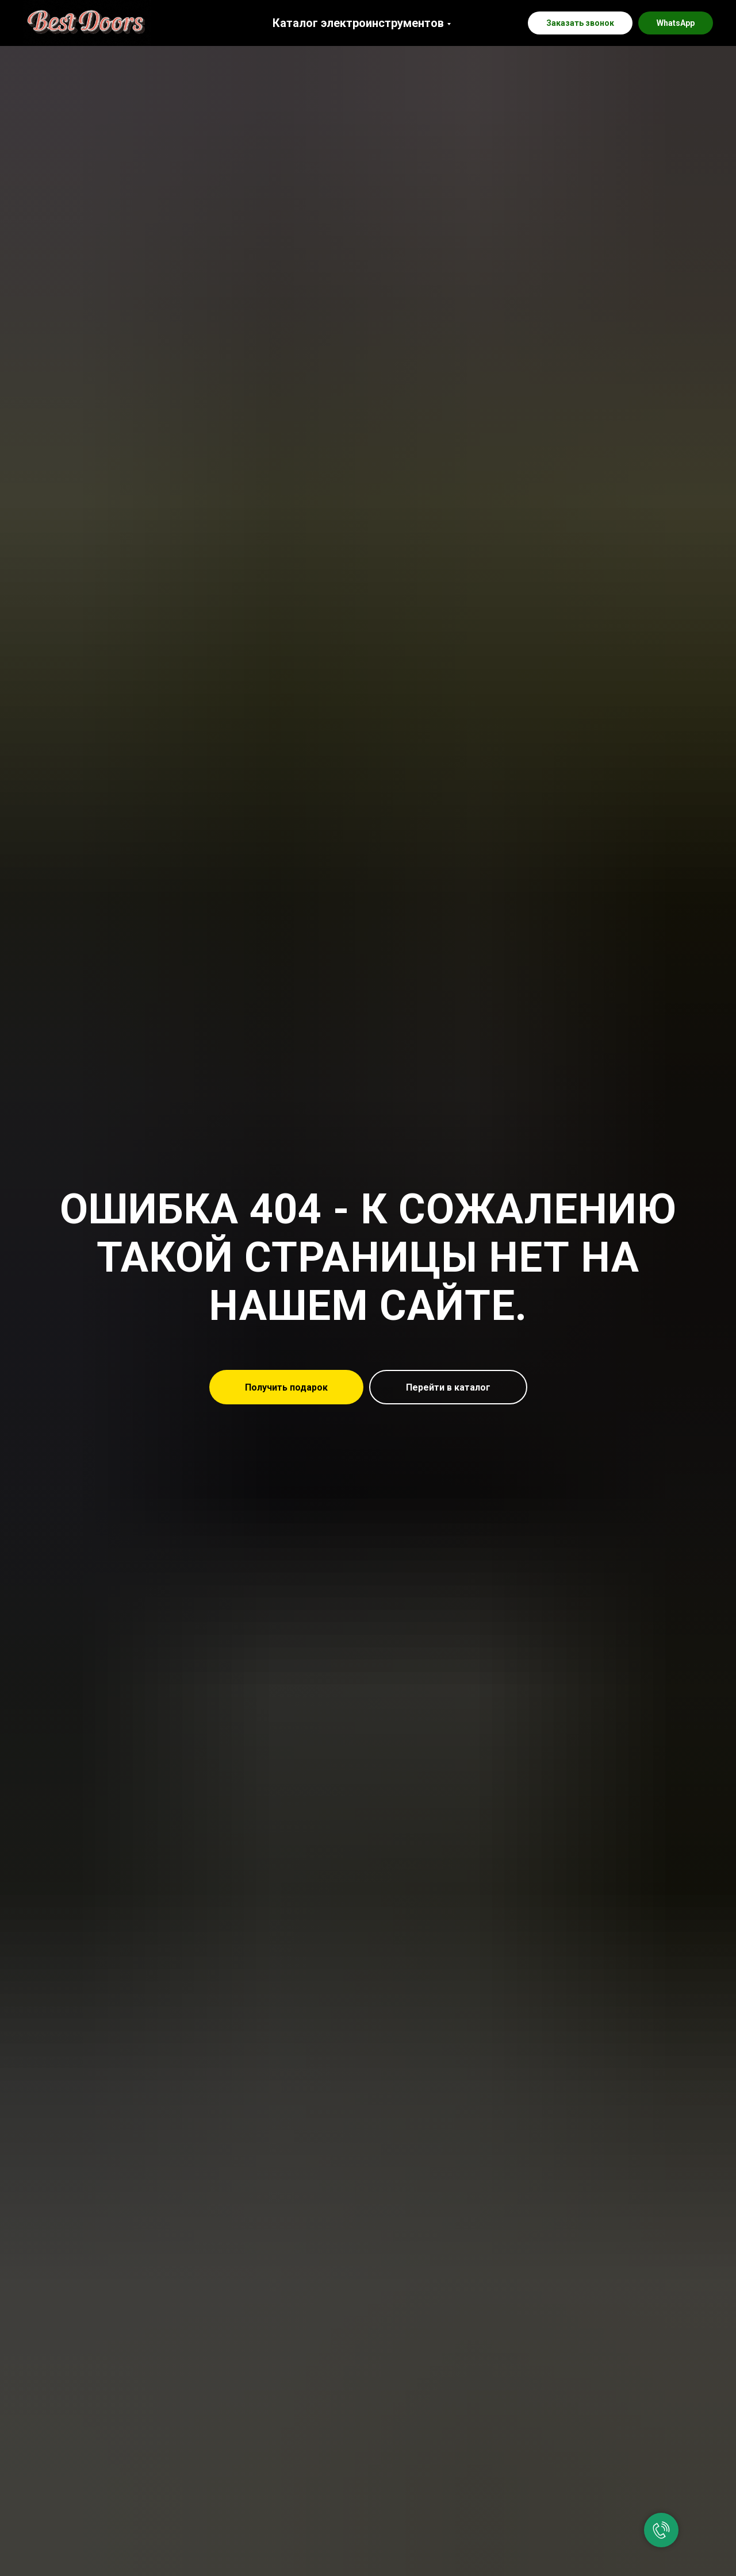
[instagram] (493, 23)
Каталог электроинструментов (358, 23)
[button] (580, 22)
